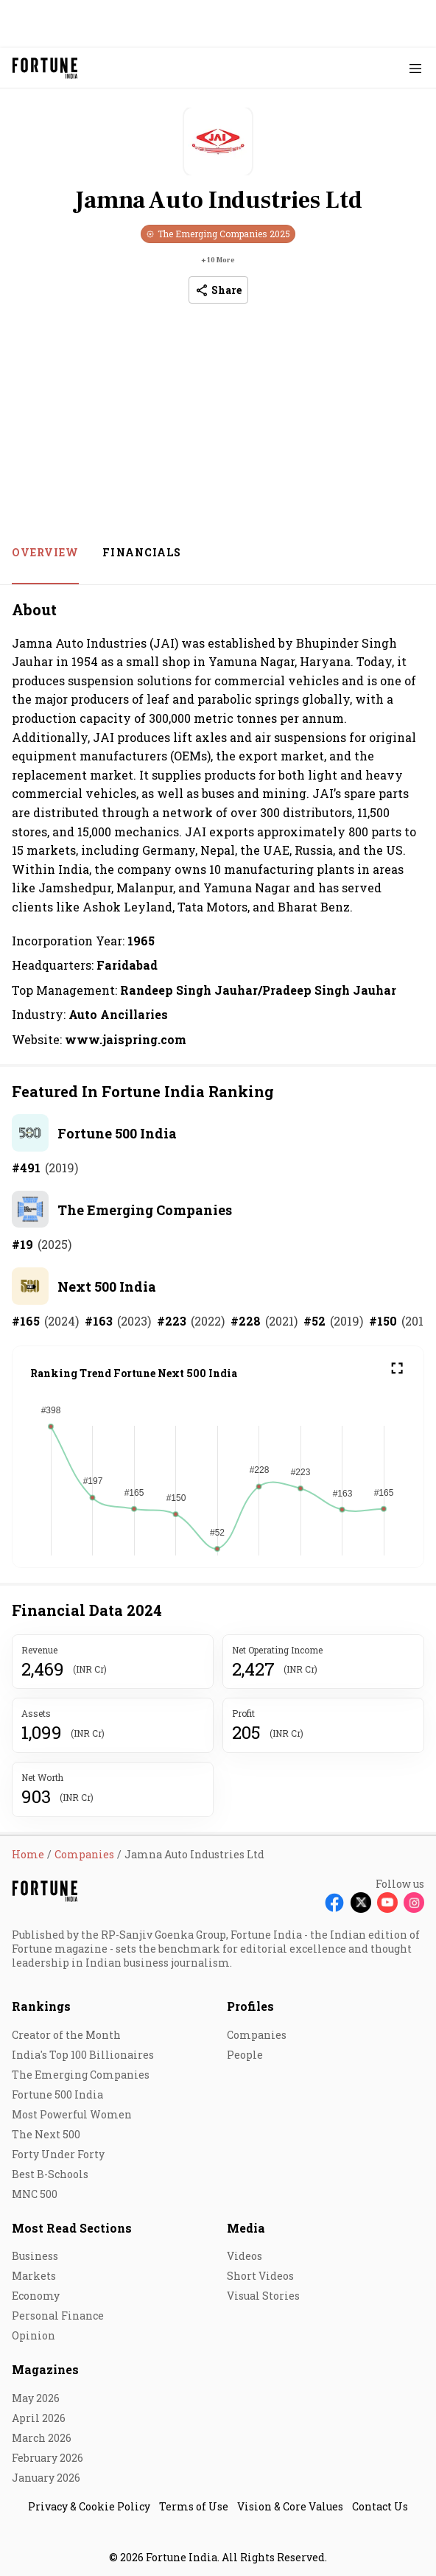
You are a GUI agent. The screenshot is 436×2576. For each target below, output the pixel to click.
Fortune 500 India (117, 1133)
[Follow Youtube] (387, 1902)
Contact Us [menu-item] (380, 2506)
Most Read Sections (72, 2228)
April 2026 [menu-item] (39, 2418)
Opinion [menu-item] (33, 2335)
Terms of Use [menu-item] (193, 2506)
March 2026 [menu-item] (41, 2438)
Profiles (250, 2006)
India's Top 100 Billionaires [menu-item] (83, 2055)
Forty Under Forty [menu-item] (58, 2154)
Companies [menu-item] (256, 2035)
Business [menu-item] (35, 2256)
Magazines (45, 2369)
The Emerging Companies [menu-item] (81, 2075)
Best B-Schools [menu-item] (50, 2174)
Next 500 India (106, 1286)
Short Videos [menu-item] (260, 2276)
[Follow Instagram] (414, 1902)
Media (246, 2228)
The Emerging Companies (144, 1210)
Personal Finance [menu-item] (58, 2316)
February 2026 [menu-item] (47, 2458)
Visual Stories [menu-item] (263, 2296)
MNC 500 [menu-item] (34, 2194)
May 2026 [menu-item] (36, 2398)
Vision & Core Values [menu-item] (290, 2506)
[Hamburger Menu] (415, 68)
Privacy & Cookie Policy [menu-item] (89, 2506)
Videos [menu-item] (244, 2256)
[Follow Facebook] (334, 1902)
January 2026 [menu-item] (46, 2478)
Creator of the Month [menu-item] (66, 2035)
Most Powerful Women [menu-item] (72, 2114)
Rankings (41, 2006)
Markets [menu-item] (34, 2276)
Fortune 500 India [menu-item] (57, 2094)
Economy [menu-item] (36, 2296)
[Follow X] (361, 1902)
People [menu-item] (245, 2055)
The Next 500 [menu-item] (46, 2134)
